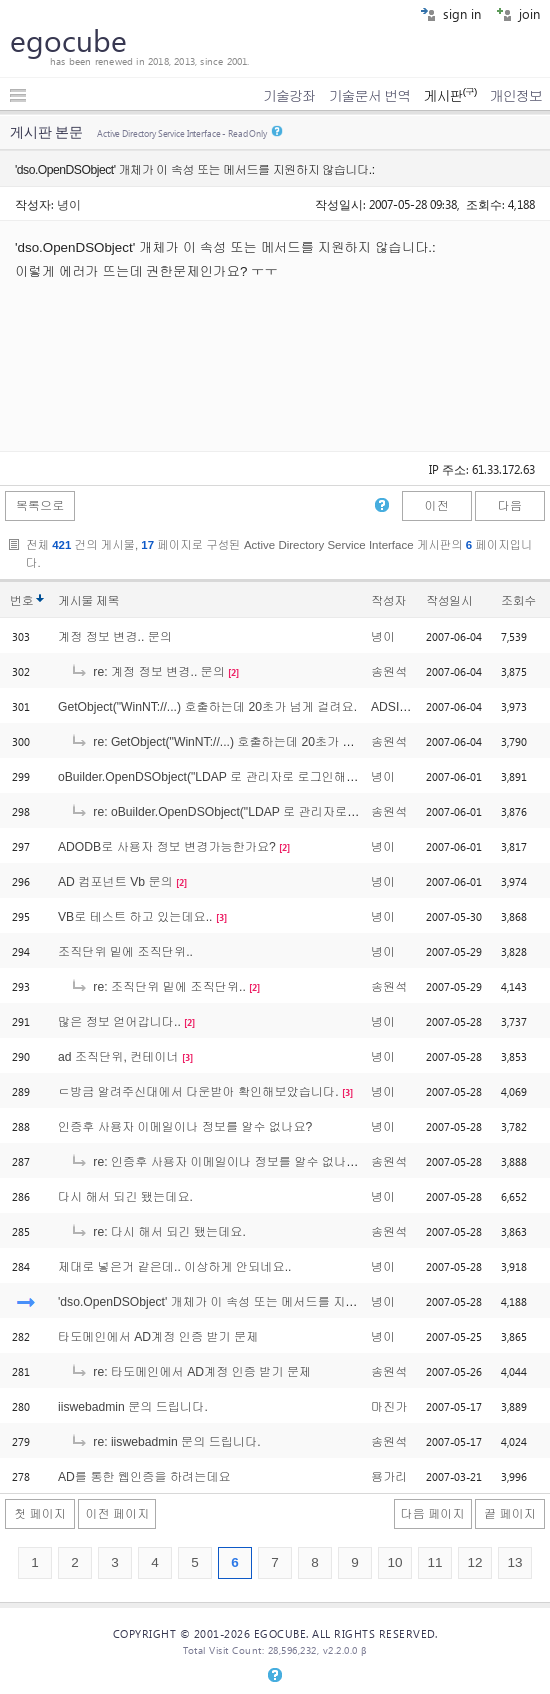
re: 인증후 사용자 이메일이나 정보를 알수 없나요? (217, 1162)
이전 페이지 (117, 1514)
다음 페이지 (433, 1514)
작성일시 (449, 601)
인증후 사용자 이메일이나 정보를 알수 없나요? (185, 1127)
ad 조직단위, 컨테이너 (118, 1057)
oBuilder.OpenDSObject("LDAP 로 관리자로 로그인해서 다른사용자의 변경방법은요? (287, 777)
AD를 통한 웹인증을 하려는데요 (144, 1477)
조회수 (518, 601)
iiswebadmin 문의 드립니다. (133, 1407)
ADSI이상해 (403, 707)
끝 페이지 (510, 1514)
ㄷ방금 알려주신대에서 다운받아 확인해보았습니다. (198, 1092)
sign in (450, 13)
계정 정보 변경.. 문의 (115, 637)
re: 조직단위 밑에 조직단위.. (158, 987)
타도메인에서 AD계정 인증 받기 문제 (158, 1337)
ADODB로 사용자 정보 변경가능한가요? (167, 847)
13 (514, 1562)
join (518, 13)
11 (434, 1562)
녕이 (69, 204)
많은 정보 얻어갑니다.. (119, 1022)
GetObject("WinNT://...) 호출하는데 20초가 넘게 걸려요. (207, 707)
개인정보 (516, 96)
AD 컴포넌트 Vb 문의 (115, 882)
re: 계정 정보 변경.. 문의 (147, 672)
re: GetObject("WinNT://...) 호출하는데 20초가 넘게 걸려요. (240, 742)
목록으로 (40, 506)
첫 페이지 (40, 1514)
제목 (107, 601)
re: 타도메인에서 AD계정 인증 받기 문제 (190, 1372)
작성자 (388, 601)
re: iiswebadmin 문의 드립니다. (165, 1442)
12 (474, 1562)
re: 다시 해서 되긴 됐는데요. (158, 1232)
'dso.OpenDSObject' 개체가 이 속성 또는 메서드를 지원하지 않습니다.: (249, 1302)
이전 (436, 506)
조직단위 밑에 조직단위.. (125, 952)
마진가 (389, 1407)
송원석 (389, 672)
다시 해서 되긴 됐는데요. (125, 1197)
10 (394, 1562)
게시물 (88, 601)
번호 (21, 601)
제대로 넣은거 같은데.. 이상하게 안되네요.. (174, 1267)
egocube (68, 40)
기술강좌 (289, 96)
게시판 (449, 96)
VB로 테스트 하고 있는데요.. (135, 917)
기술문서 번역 (370, 96)
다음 (510, 506)
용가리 (389, 1477)
